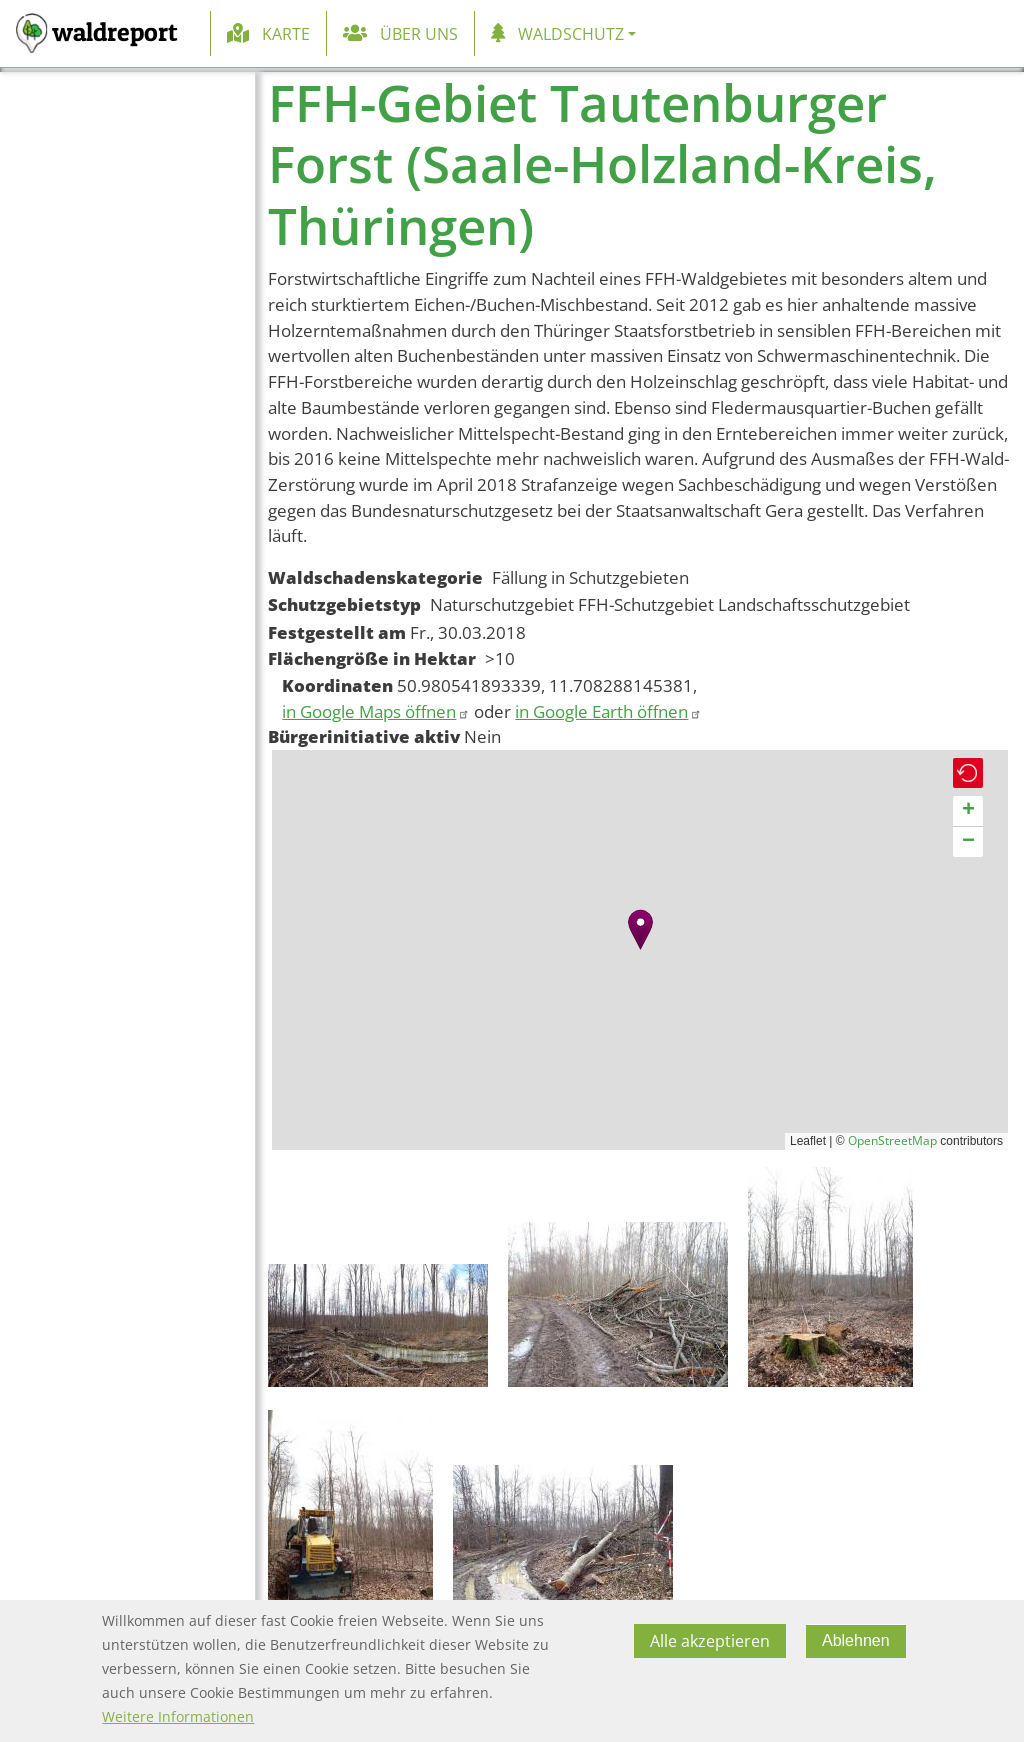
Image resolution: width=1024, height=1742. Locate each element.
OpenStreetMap (892, 1140)
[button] (640, 929)
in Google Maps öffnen (376, 711)
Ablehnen (856, 1640)
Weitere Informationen (178, 1716)
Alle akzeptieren (710, 1641)
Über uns (419, 34)
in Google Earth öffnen (608, 711)
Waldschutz (571, 34)
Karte (286, 34)
